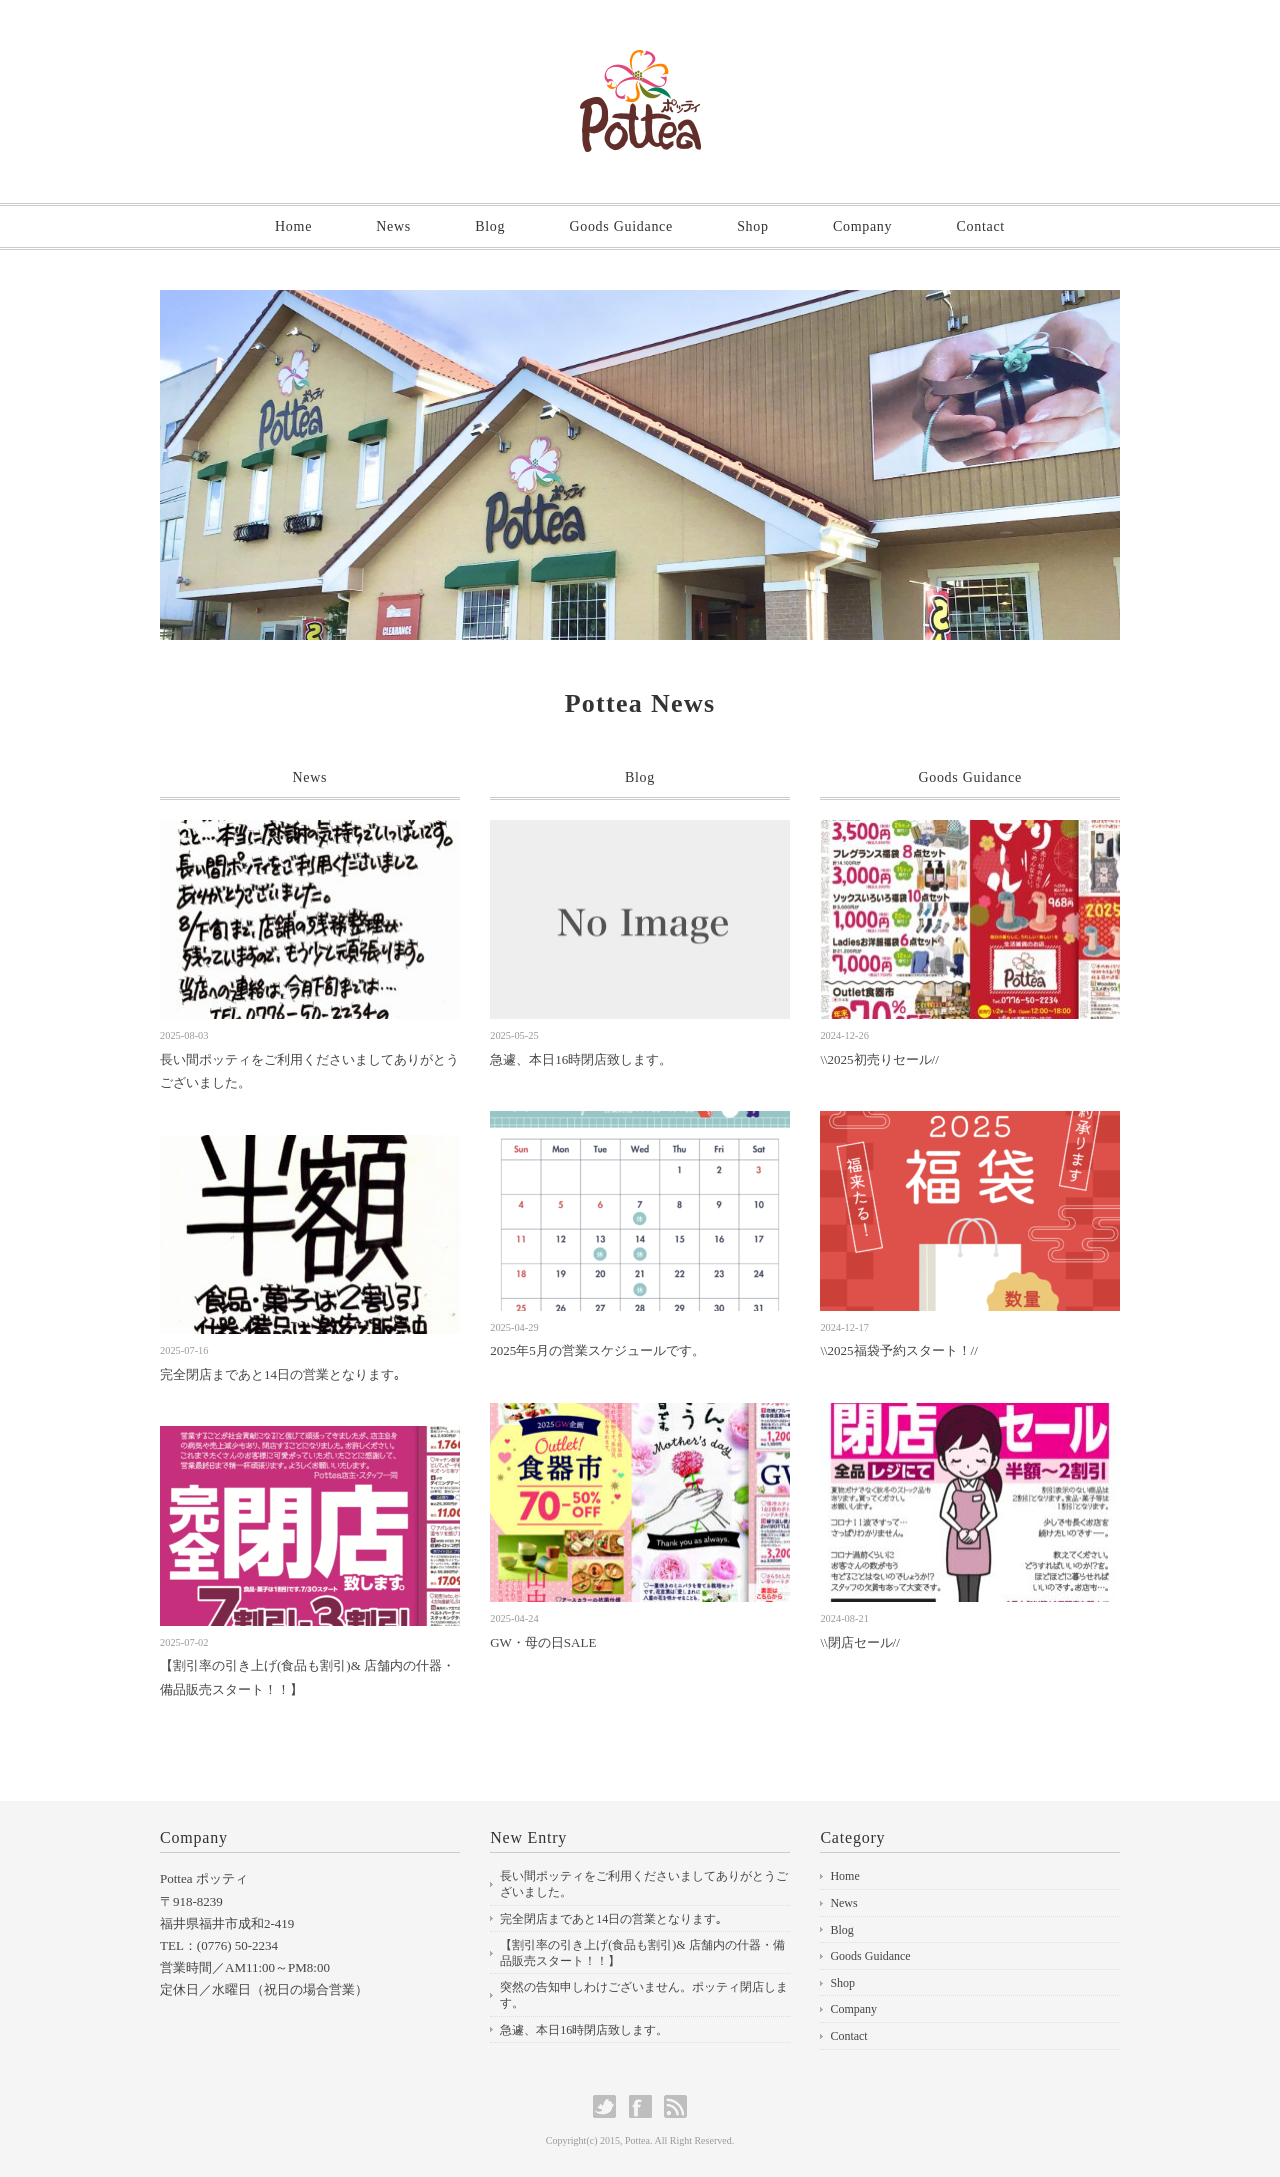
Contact (980, 226)
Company (862, 226)
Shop (753, 226)
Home (293, 226)
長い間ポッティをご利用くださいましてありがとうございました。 (644, 1884)
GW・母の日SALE (543, 1642)
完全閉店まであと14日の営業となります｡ (280, 1374)
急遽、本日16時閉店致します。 (581, 1059)
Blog (490, 226)
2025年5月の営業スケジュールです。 (597, 1350)
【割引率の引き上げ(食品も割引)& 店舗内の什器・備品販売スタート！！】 (642, 1953)
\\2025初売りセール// (879, 1059)
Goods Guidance (621, 226)
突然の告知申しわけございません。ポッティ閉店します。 (644, 1995)
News (393, 226)
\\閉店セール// (859, 1642)
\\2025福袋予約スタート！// (898, 1350)
